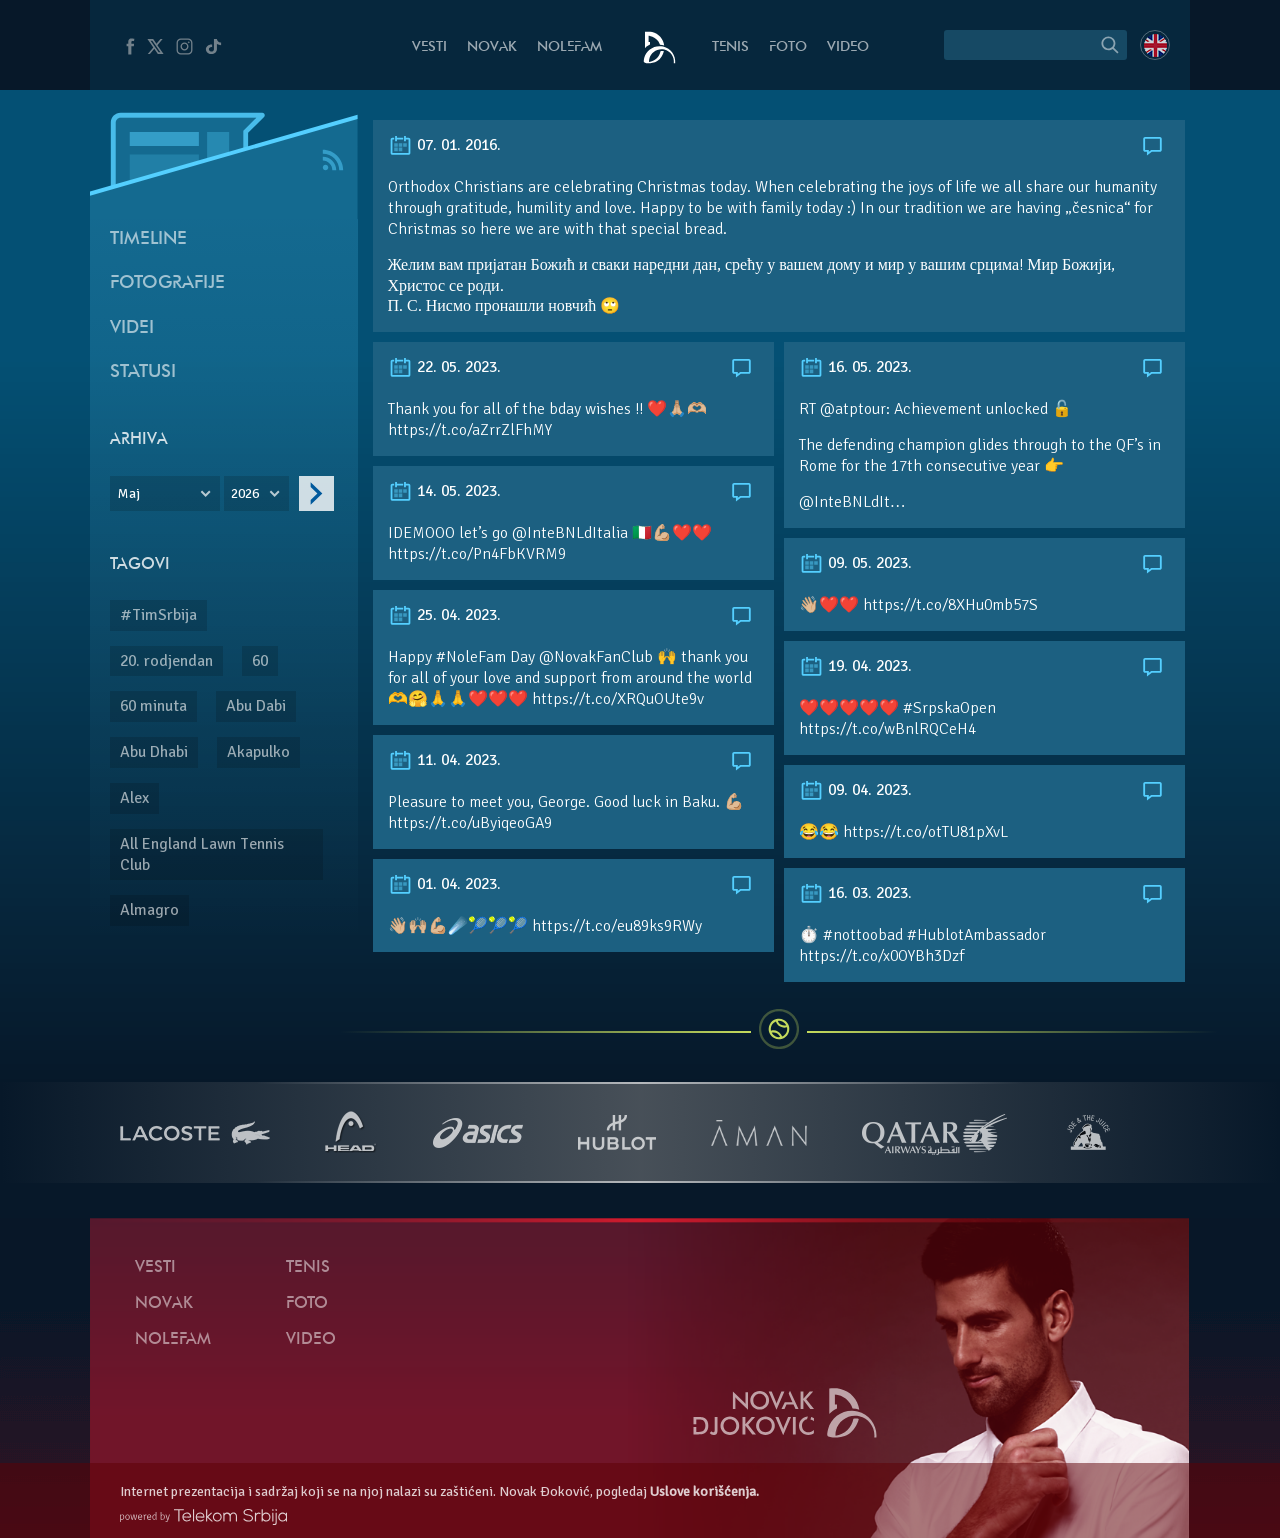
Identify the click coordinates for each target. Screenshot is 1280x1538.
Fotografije (167, 283)
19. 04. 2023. (855, 666)
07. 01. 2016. (444, 145)
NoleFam (569, 47)
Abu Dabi (256, 706)
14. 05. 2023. (444, 491)
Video (848, 47)
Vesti (429, 47)
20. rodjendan (166, 661)
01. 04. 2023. (444, 884)
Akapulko (258, 752)
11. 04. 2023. (444, 760)
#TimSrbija (158, 615)
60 (260, 661)
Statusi (143, 372)
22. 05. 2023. (444, 367)
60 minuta (153, 706)
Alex (134, 798)
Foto (788, 47)
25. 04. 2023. (444, 615)
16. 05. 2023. (855, 367)
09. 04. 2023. (855, 790)
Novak (492, 47)
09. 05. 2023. (855, 563)
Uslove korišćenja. (704, 1491)
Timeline (148, 239)
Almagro (149, 910)
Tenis (730, 47)
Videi (132, 328)
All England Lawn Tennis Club (202, 854)
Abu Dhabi (154, 752)
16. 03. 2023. (855, 893)
